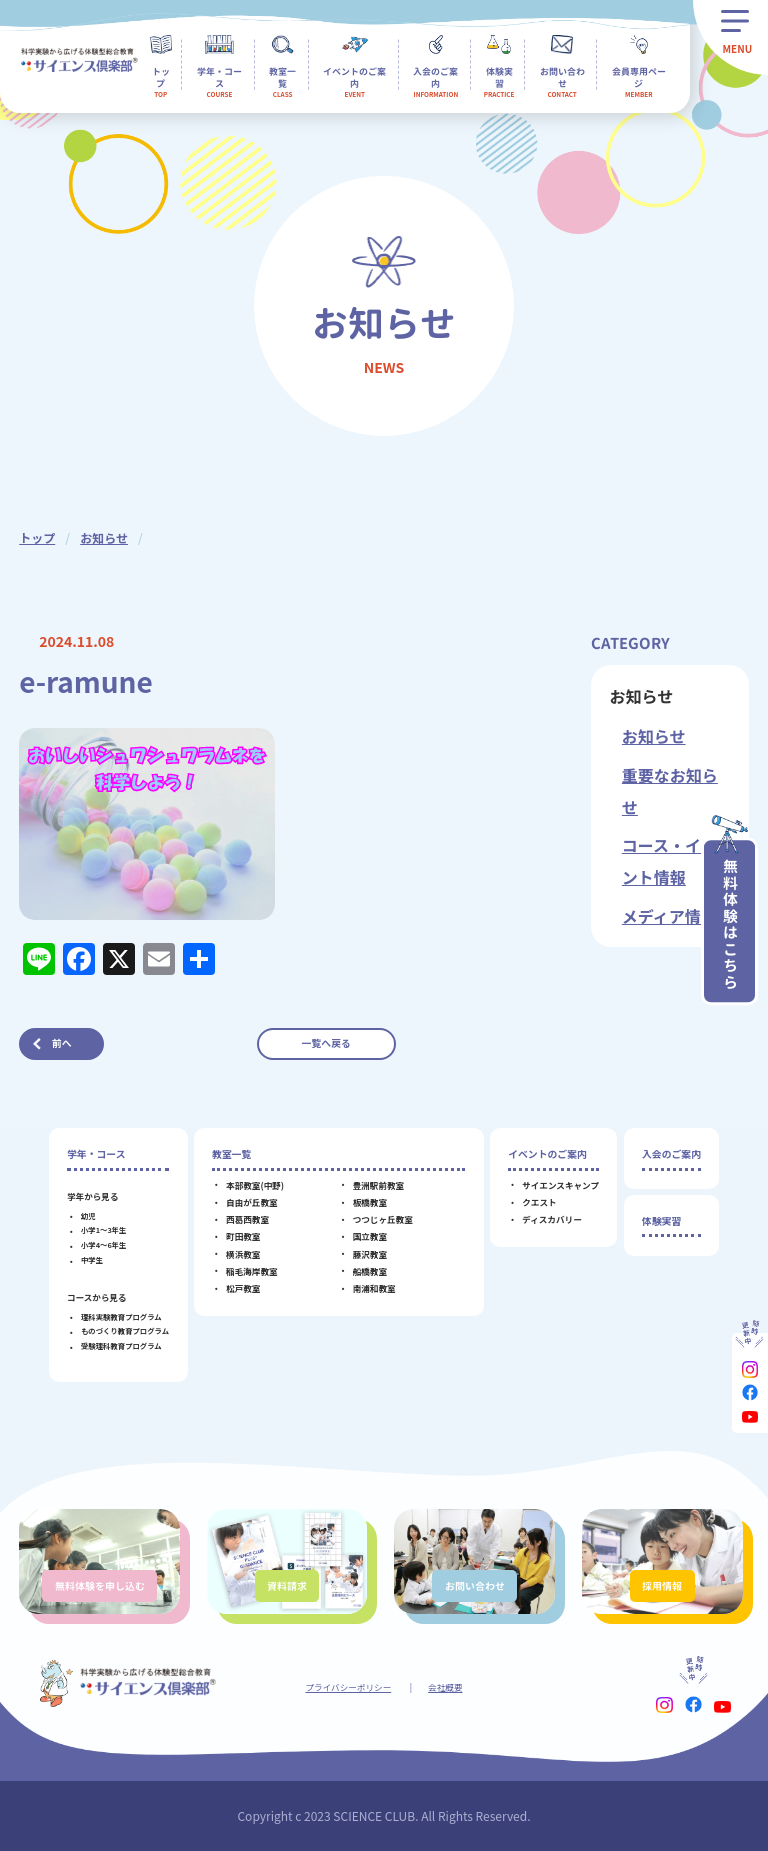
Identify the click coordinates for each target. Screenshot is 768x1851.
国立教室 (370, 1236)
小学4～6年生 (103, 1244)
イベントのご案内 (547, 1154)
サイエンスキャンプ (560, 1185)
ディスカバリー (552, 1219)
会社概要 (445, 1687)
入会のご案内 (671, 1154)
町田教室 (243, 1236)
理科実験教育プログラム (121, 1316)
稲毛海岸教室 (252, 1271)
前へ (62, 1043)
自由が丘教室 (252, 1202)
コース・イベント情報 (669, 861)
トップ (37, 537)
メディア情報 (669, 916)
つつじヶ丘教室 (383, 1219)
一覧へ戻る (326, 1043)
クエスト (539, 1202)
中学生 (92, 1259)
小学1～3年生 (103, 1229)
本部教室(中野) (255, 1185)
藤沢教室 (370, 1254)
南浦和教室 (374, 1288)
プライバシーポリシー (348, 1687)
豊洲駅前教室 (379, 1185)
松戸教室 (243, 1288)
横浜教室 (243, 1254)
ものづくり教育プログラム (125, 1330)
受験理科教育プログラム (121, 1345)
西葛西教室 (247, 1219)
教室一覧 (231, 1154)
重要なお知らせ (670, 791)
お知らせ (104, 537)
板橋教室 (370, 1202)
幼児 (88, 1215)
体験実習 (661, 1221)
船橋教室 (370, 1271)
